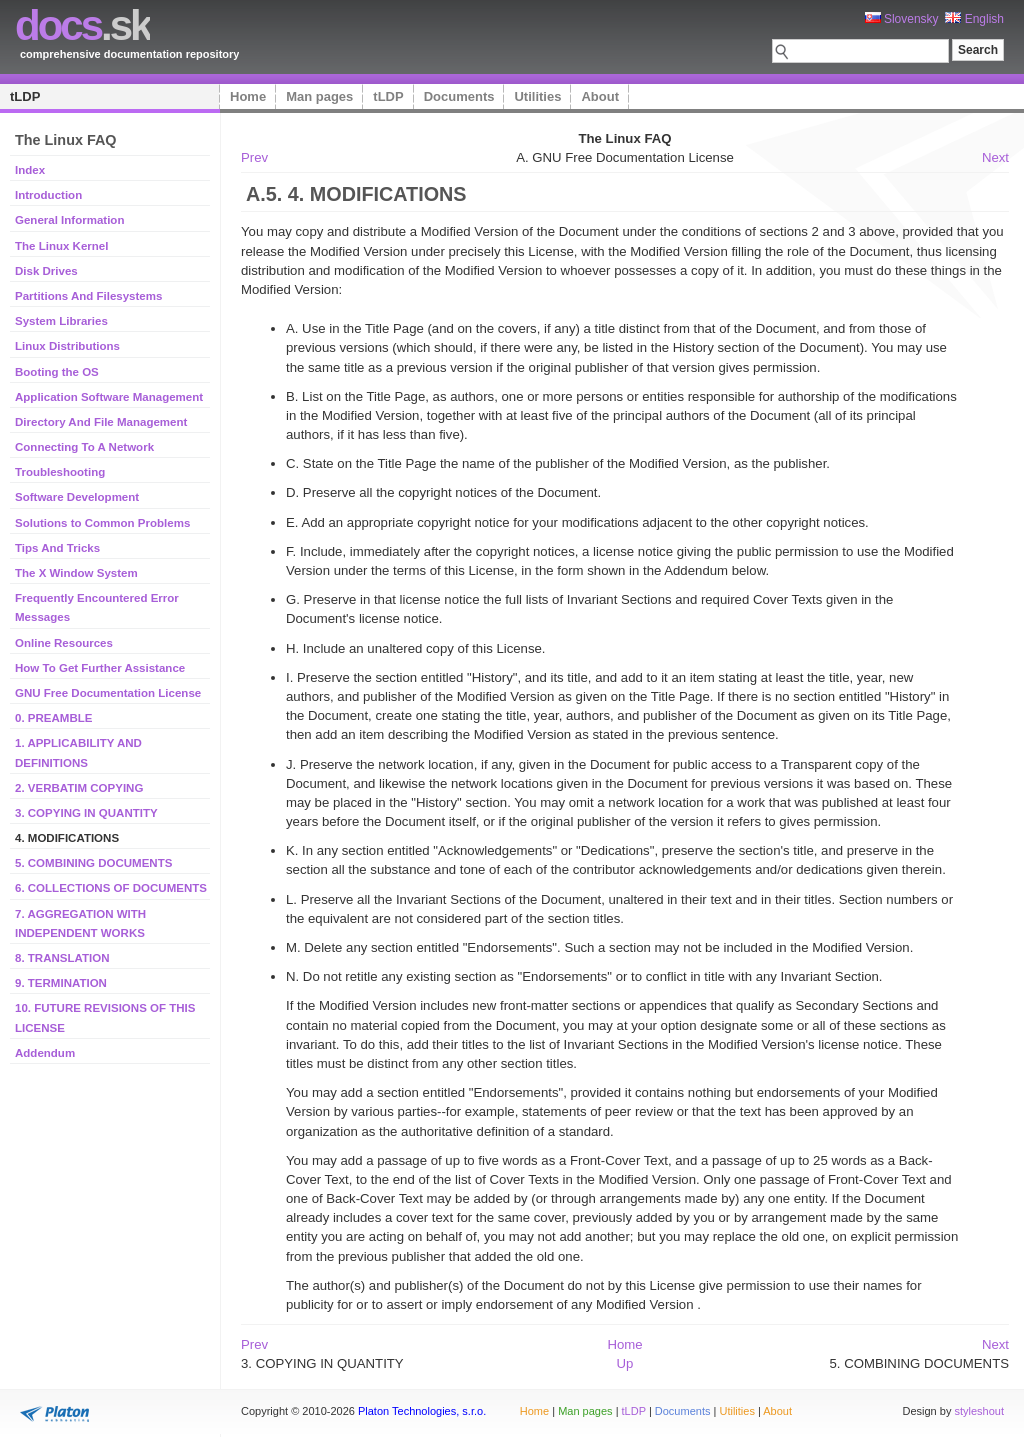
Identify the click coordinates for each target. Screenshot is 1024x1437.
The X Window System (76, 573)
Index (30, 170)
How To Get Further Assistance (100, 668)
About (600, 96)
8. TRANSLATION (62, 958)
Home (248, 96)
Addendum (45, 1053)
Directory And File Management (101, 422)
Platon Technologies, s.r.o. (422, 1411)
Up (625, 1363)
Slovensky (902, 19)
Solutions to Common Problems (102, 523)
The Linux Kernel (61, 246)
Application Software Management (109, 397)
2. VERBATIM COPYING (79, 788)
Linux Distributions (67, 346)
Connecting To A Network (84, 447)
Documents (459, 96)
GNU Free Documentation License (108, 693)
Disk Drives (46, 271)
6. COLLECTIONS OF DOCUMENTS (111, 888)
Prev (254, 157)
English (974, 19)
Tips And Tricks (57, 548)
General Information (69, 220)
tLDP (25, 96)
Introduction (48, 195)
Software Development (77, 497)
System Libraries (61, 321)
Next (995, 157)
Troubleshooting (60, 472)
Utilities (537, 96)
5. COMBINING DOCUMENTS (93, 863)
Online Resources (64, 643)
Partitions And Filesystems (88, 296)
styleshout (979, 1411)
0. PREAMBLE (53, 718)
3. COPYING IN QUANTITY (86, 813)
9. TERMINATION (61, 983)
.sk (82, 25)
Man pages (319, 96)
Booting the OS (57, 372)
